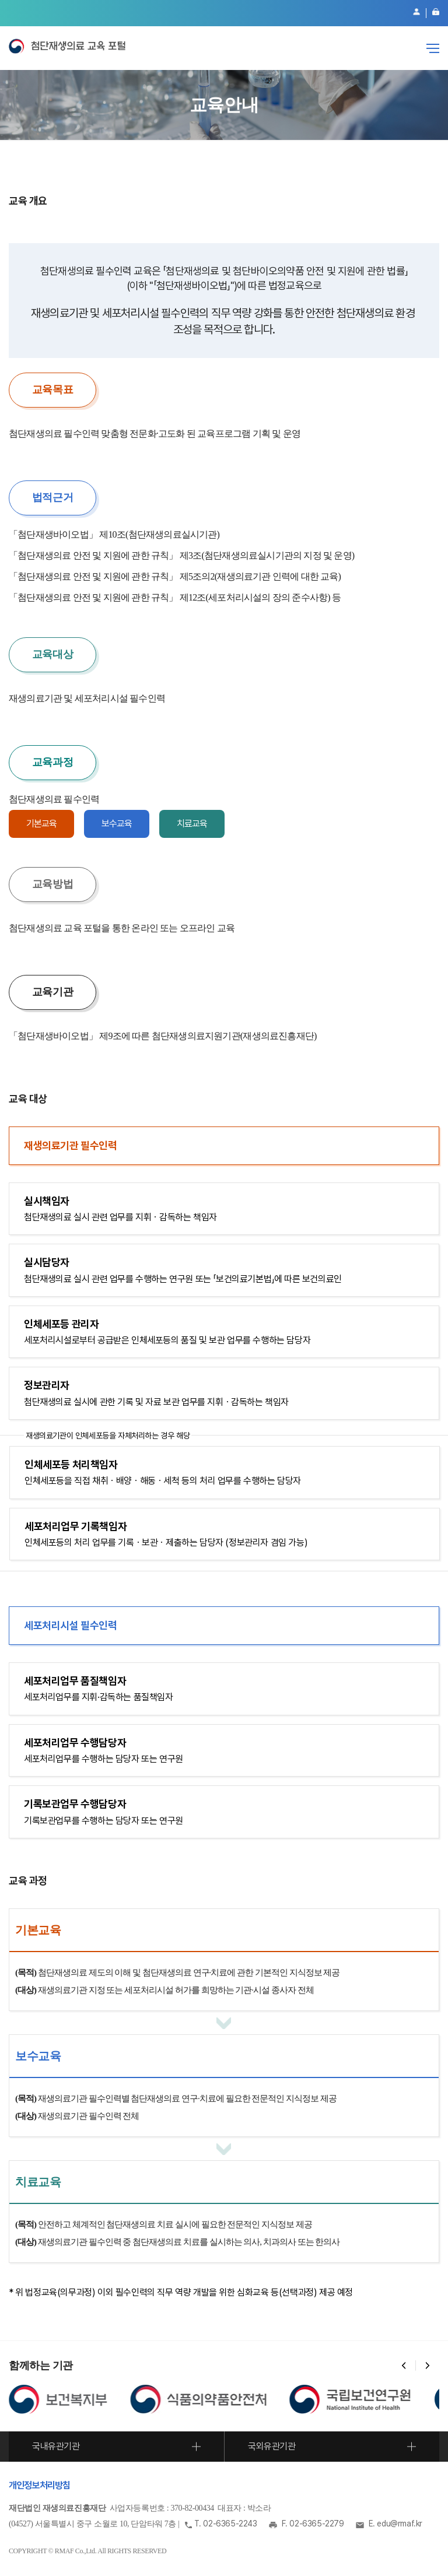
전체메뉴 (432, 48)
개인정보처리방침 (40, 2485)
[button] (403, 2365)
